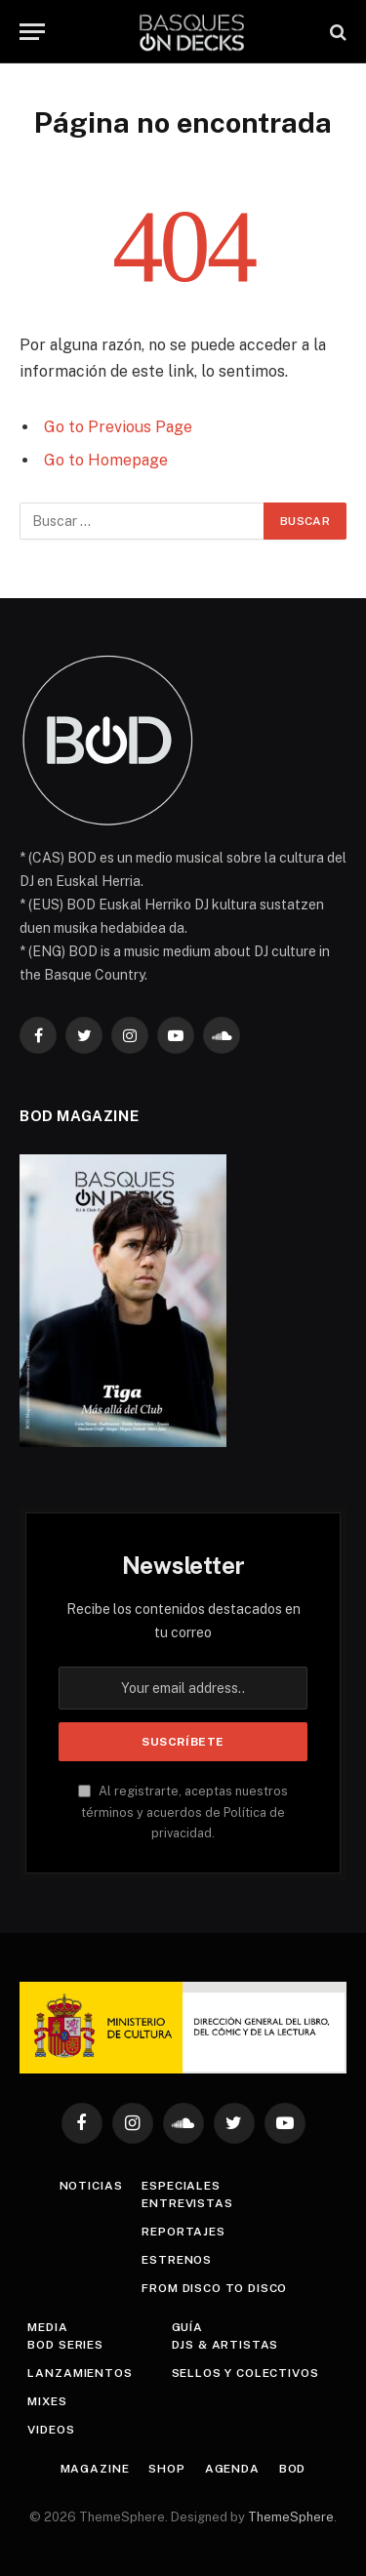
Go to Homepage (106, 460)
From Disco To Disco (214, 2288)
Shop (166, 2468)
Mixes (46, 2401)
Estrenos (177, 2260)
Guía (187, 2327)
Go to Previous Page (118, 427)
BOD (292, 2468)
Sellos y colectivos (245, 2373)
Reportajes (183, 2231)
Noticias (91, 2186)
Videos (50, 2429)
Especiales (181, 2186)
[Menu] (32, 32)
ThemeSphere (291, 2517)
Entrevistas (187, 2203)
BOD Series (64, 2345)
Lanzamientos (79, 2373)
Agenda (232, 2468)
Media (47, 2327)
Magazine (95, 2468)
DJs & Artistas (225, 2345)
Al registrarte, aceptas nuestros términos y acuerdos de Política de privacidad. (183, 1812)
